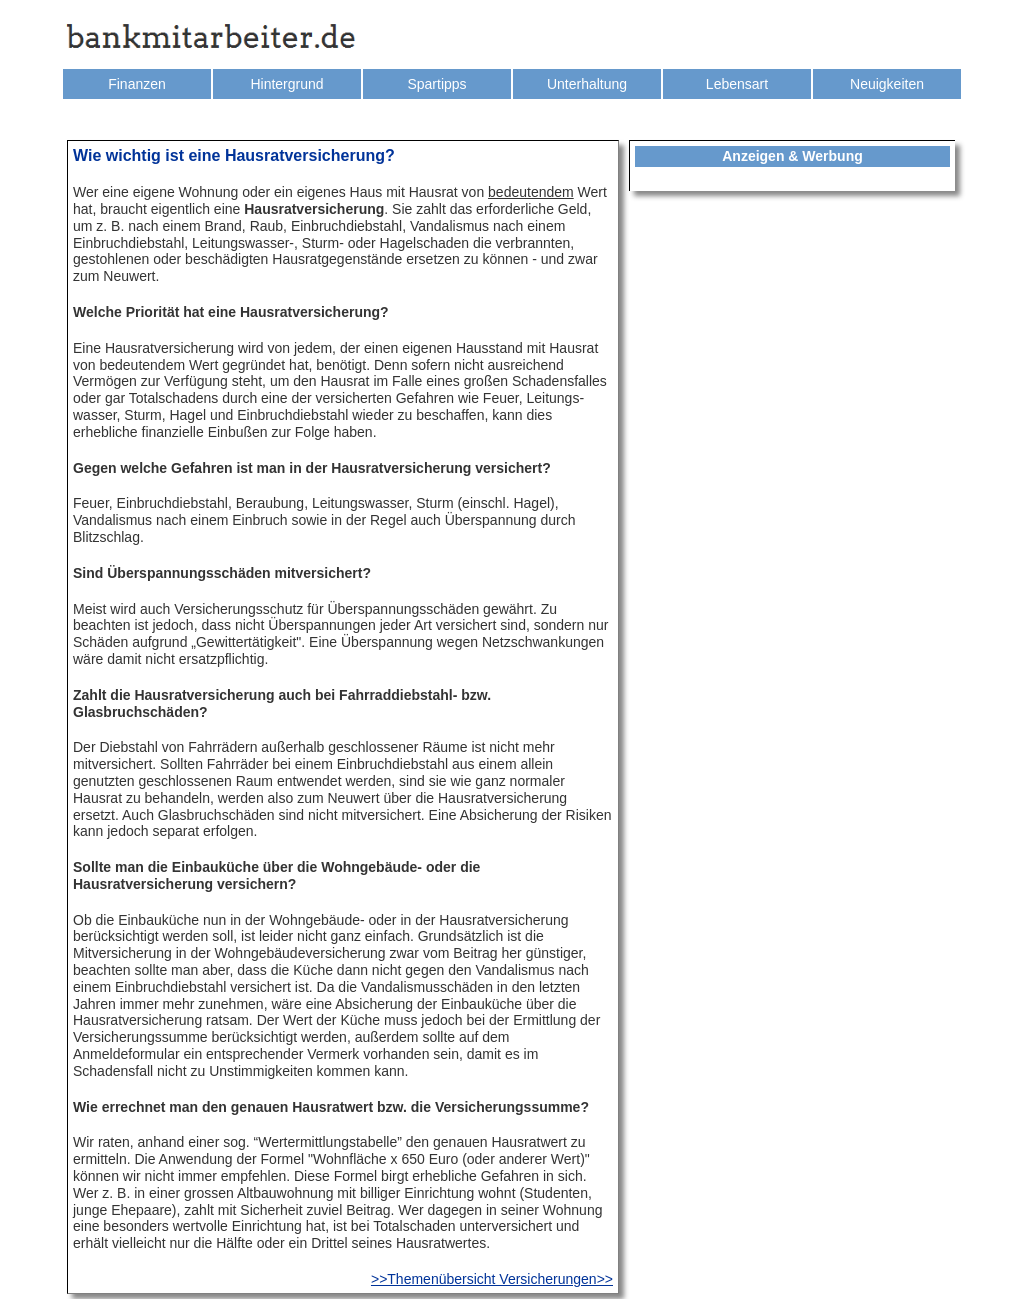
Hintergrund (286, 84)
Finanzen (137, 84)
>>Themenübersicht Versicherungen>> (492, 1279)
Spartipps (436, 84)
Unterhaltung (587, 84)
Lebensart (737, 84)
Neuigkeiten (887, 84)
